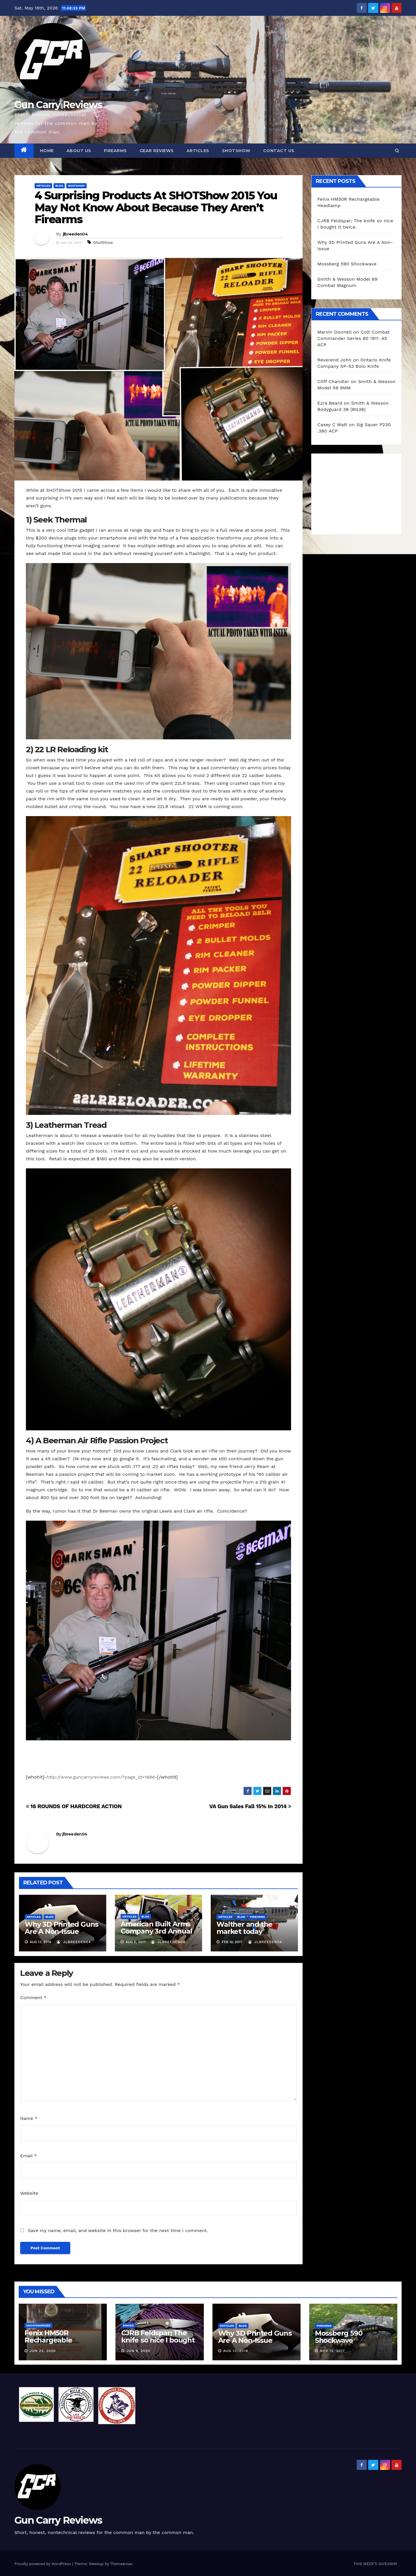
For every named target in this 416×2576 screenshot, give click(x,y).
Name (28, 2118)
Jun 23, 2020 (43, 2351)
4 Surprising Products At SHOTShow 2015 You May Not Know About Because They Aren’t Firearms (156, 207)
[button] (397, 150)
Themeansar (121, 2564)
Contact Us (279, 150)
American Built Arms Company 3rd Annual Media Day (156, 1931)
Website (29, 2193)
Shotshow (76, 185)
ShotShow (103, 242)
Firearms (115, 150)
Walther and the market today (244, 1928)
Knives (128, 2325)
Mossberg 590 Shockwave (347, 264)
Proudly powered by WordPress (43, 2564)
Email (28, 2155)
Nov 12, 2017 (332, 2351)
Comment (33, 1997)
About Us (79, 150)
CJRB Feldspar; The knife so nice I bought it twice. (158, 2340)
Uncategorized (38, 2325)
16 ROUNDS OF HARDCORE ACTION (74, 1806)
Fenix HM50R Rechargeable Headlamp (48, 2340)
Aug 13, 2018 (235, 2351)
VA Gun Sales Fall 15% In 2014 (250, 1806)
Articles (198, 150)
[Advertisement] (360, 493)
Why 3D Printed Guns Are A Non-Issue (61, 1928)
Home (47, 150)
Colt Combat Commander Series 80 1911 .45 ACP (353, 338)
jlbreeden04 (75, 234)
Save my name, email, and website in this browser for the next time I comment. (118, 2230)
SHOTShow (236, 150)
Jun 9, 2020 (138, 2351)
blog (59, 185)
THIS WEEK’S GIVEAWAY (375, 2564)
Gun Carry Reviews (58, 105)
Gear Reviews (157, 150)
